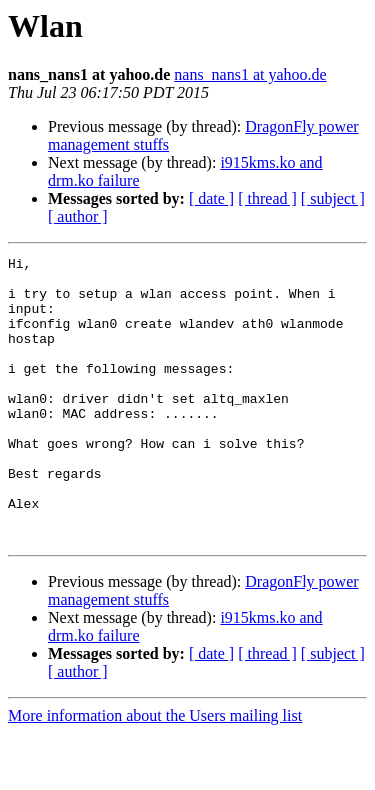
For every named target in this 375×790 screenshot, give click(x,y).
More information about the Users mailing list (155, 772)
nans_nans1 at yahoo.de (250, 74)
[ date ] (211, 198)
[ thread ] (267, 198)
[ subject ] (333, 198)
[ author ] (78, 216)
